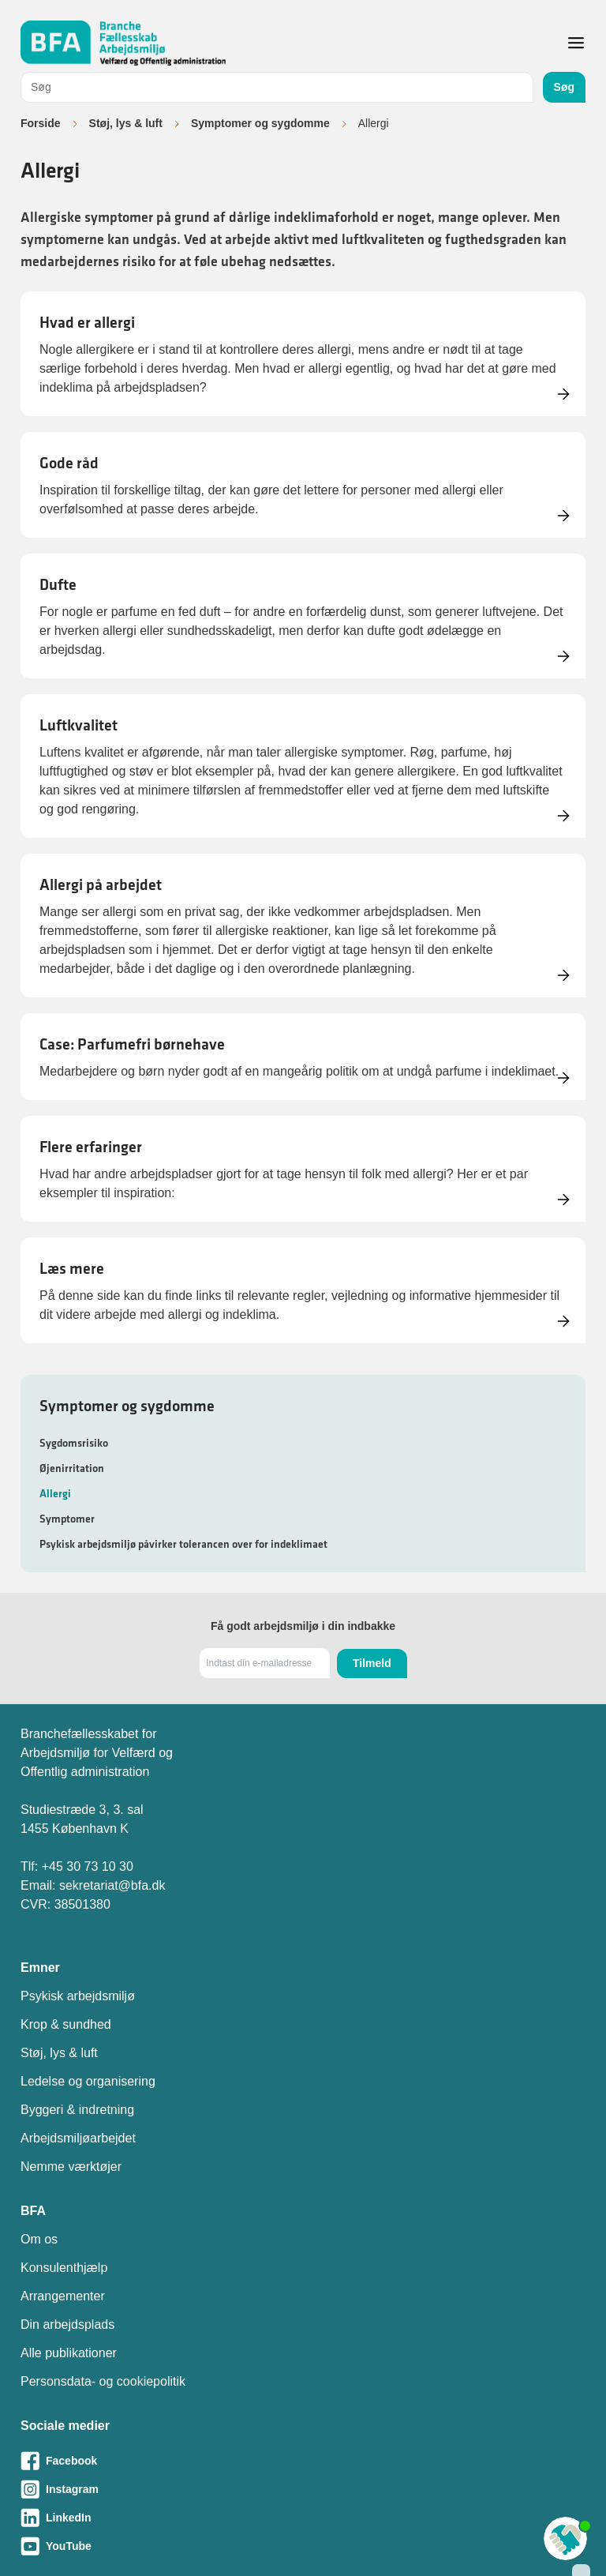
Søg (564, 87)
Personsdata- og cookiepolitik (103, 2381)
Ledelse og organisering (88, 2081)
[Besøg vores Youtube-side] (303, 2546)
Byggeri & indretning (77, 2109)
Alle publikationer (69, 2353)
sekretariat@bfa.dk (112, 1885)
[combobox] (277, 87)
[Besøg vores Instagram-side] (303, 2489)
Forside (41, 123)
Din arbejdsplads (67, 2324)
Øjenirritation (71, 1468)
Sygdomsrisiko (73, 1443)
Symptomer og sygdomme (260, 123)
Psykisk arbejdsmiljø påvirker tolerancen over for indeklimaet (183, 1544)
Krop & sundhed (66, 2024)
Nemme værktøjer (71, 2166)
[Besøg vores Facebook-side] (303, 2460)
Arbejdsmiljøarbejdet (78, 2138)
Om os (39, 2239)
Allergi (55, 1493)
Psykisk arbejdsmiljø (78, 1996)
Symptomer (67, 1518)
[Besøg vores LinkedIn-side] (303, 2517)
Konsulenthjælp (64, 2267)
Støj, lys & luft (126, 123)
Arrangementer (63, 2296)
